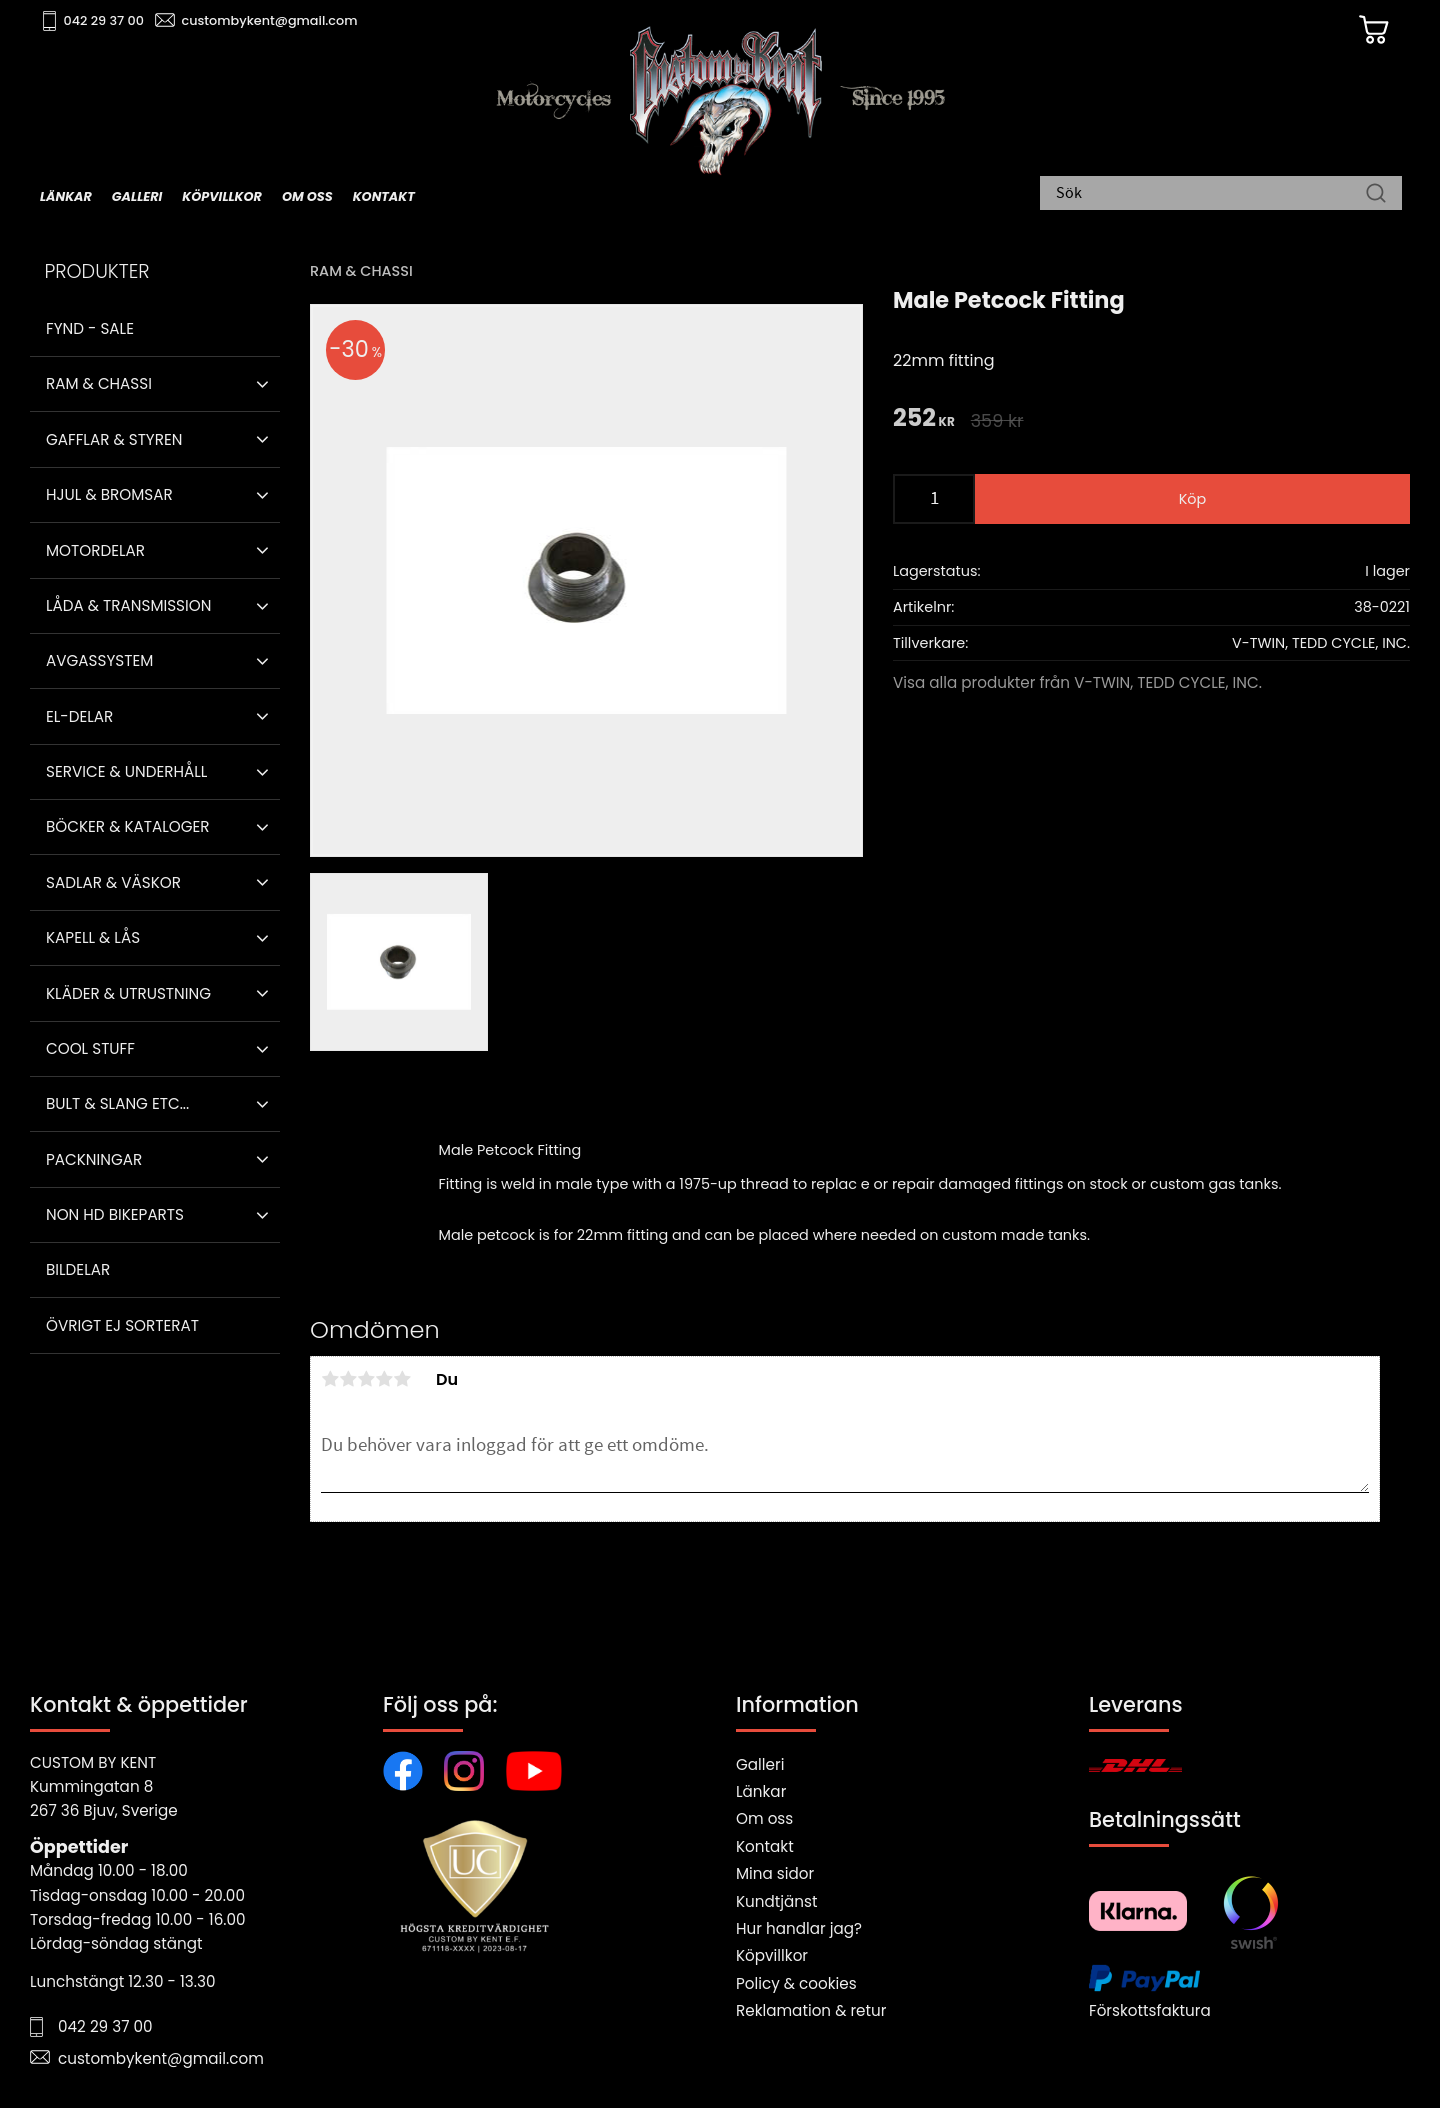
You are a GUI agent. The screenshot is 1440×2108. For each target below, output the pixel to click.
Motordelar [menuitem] (95, 550)
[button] (262, 384)
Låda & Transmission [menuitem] (128, 605)
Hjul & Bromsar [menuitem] (109, 494)
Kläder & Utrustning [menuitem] (128, 993)
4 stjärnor (384, 1379)
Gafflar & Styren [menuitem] (114, 439)
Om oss (764, 1818)
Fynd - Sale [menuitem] (90, 328)
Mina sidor (775, 1873)
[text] (924, 419)
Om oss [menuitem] (307, 196)
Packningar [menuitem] (94, 1159)
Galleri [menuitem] (137, 196)
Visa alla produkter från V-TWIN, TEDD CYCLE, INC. (1077, 682)
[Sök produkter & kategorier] (1211, 195)
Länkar (761, 1791)
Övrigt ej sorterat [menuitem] (122, 1325)
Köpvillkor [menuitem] (222, 196)
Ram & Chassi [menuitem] (99, 383)
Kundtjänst (777, 1901)
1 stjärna (330, 1379)
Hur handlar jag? (799, 1928)
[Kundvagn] (1369, 31)
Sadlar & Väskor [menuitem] (113, 882)
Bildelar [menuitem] (78, 1269)
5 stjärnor (402, 1379)
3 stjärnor (366, 1379)
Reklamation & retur (811, 2010)
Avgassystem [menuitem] (99, 660)
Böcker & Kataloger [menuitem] (128, 826)
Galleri (760, 1764)
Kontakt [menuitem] (384, 196)
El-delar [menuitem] (79, 716)
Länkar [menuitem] (66, 196)
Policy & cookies (796, 1983)
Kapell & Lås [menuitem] (93, 937)
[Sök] (1376, 195)
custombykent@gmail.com (272, 20)
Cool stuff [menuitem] (90, 1048)
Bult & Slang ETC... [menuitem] (117, 1103)
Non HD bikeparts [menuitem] (115, 1214)
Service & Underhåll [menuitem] (126, 771)
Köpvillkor (772, 1955)
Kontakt (765, 1846)
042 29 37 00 (106, 20)
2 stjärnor (348, 1379)
